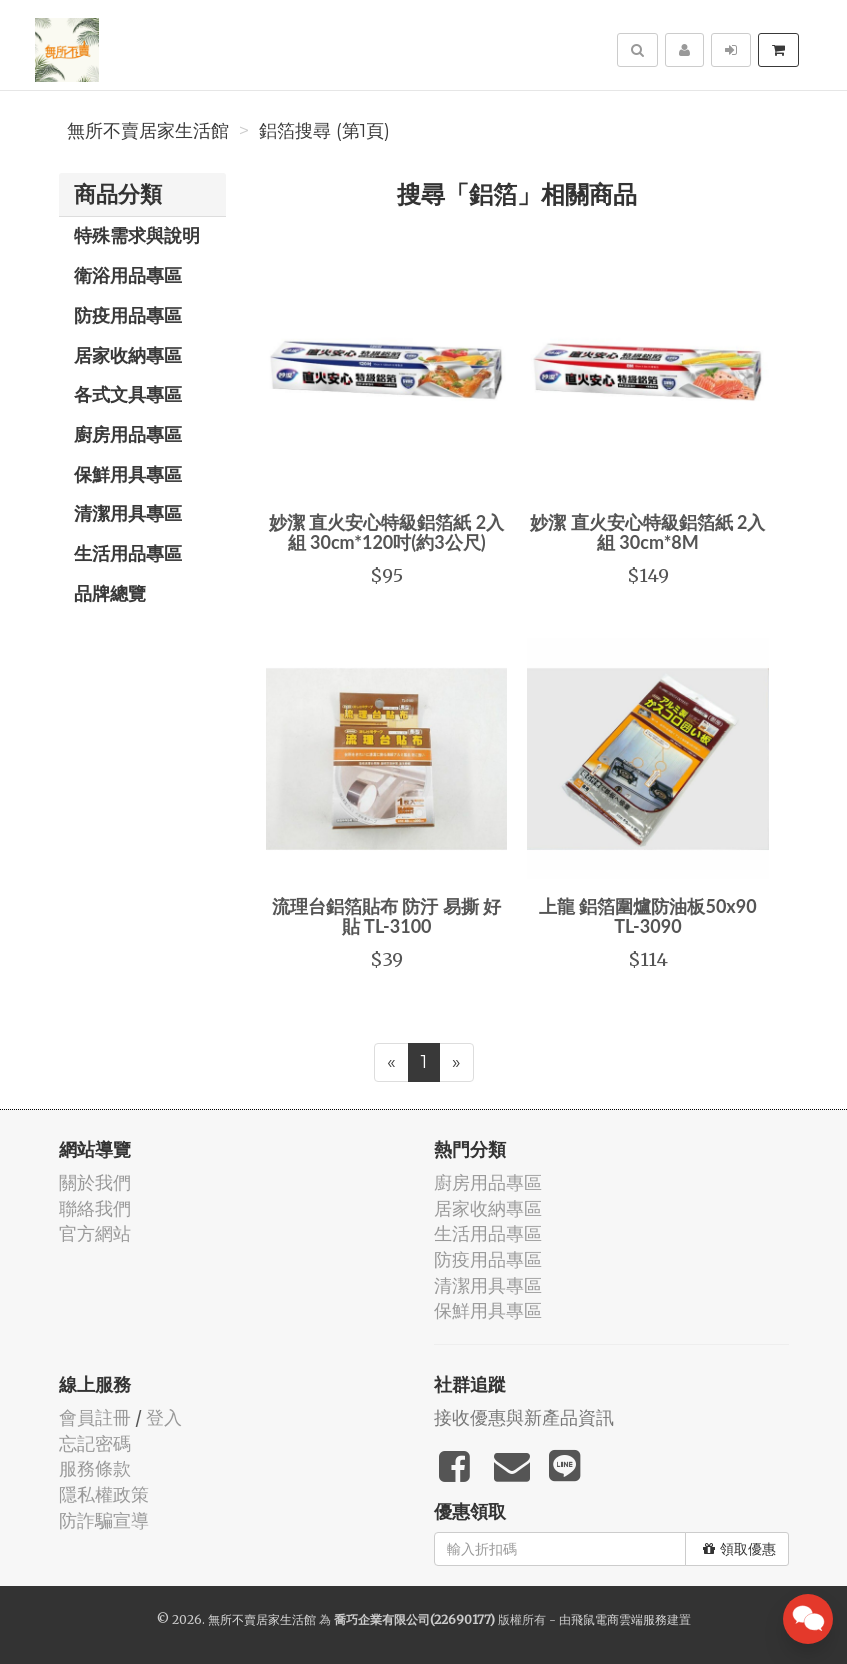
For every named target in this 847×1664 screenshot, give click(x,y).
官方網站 (95, 1233)
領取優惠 (739, 1549)
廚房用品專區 (128, 434)
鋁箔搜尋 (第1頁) (324, 131)
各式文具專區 (128, 394)
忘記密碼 (95, 1443)
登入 (164, 1417)
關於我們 (95, 1182)
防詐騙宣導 (104, 1520)
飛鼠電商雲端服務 (619, 1619)
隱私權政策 (104, 1494)
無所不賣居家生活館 (148, 131)
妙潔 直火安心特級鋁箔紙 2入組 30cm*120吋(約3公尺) (386, 532)
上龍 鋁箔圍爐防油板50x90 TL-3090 (648, 916)
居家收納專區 (128, 355)
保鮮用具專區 (128, 474)
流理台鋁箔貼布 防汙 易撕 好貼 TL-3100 (386, 916)
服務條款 (95, 1468)
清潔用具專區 (128, 513)
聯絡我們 (95, 1208)
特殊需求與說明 (137, 235)
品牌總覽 (110, 593)
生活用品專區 (128, 553)
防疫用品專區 (128, 315)
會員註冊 (95, 1417)
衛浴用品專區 (128, 275)
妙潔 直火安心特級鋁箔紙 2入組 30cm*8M (647, 532)
